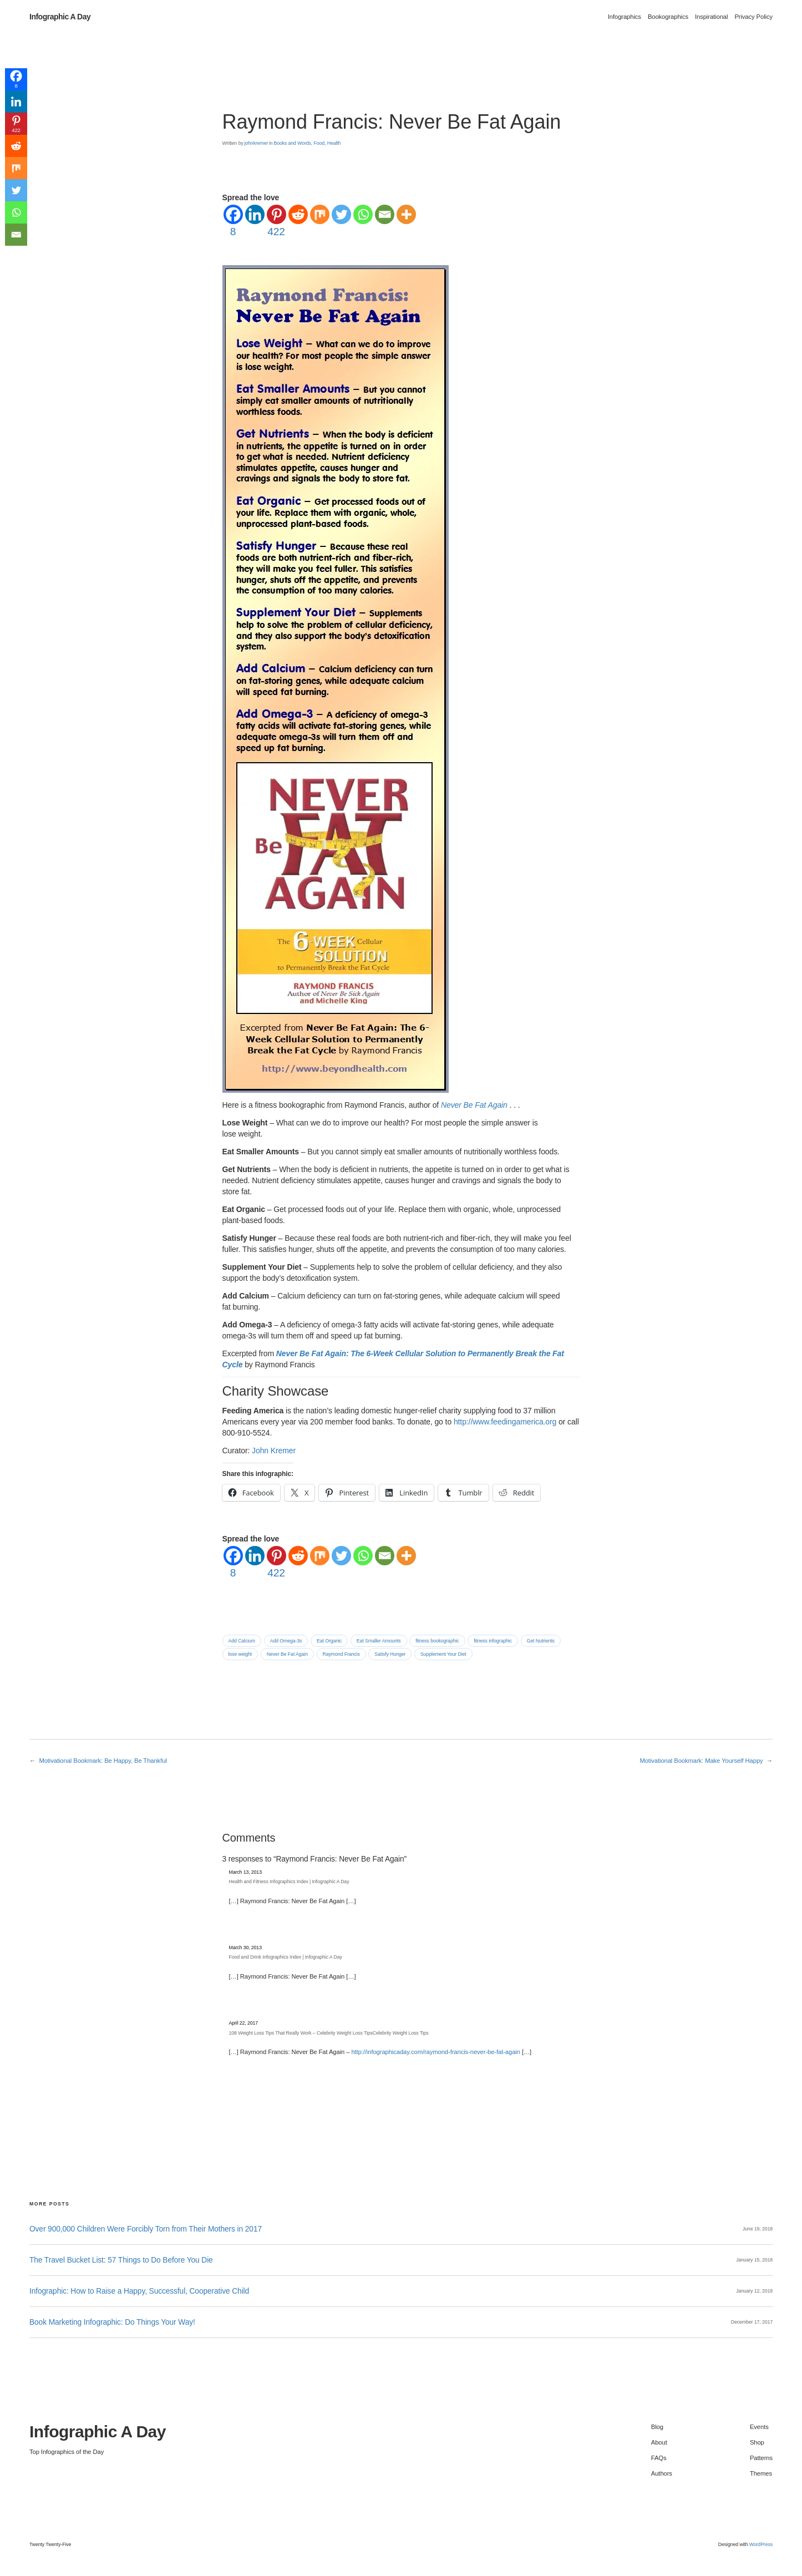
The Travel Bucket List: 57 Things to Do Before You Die (121, 2260)
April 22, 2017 (243, 2023)
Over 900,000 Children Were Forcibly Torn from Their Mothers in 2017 (145, 2229)
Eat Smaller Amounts (379, 1641)
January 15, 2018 (754, 2260)
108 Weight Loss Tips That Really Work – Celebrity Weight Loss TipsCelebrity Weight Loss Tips (329, 2033)
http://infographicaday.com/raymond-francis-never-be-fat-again (435, 2051)
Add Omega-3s (286, 1641)
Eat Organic (329, 1641)
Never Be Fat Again (287, 1654)
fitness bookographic (437, 1641)
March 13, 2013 (245, 1872)
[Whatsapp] (363, 214)
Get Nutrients (541, 1641)
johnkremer (256, 143)
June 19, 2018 (758, 2229)
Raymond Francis (341, 1654)
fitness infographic (493, 1641)
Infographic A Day (59, 16)
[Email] (384, 214)
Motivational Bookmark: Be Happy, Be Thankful (102, 1760)
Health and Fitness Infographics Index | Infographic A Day (289, 1881)
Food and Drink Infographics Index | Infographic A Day (285, 1957)
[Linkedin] (255, 214)
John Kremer (274, 1450)
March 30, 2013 (245, 1947)
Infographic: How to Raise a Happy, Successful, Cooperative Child (139, 2291)
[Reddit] (298, 214)
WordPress (761, 2544)
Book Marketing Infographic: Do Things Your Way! (112, 2322)
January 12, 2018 (754, 2291)
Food (318, 143)
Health (334, 143)
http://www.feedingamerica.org (505, 1421)
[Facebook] (233, 222)
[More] (406, 214)
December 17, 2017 (752, 2322)
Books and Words (292, 143)
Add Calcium (242, 1641)
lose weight (240, 1654)
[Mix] (319, 214)
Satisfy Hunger (389, 1654)
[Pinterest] (276, 222)
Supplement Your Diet (443, 1654)
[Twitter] (341, 214)
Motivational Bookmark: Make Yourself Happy (701, 1760)
